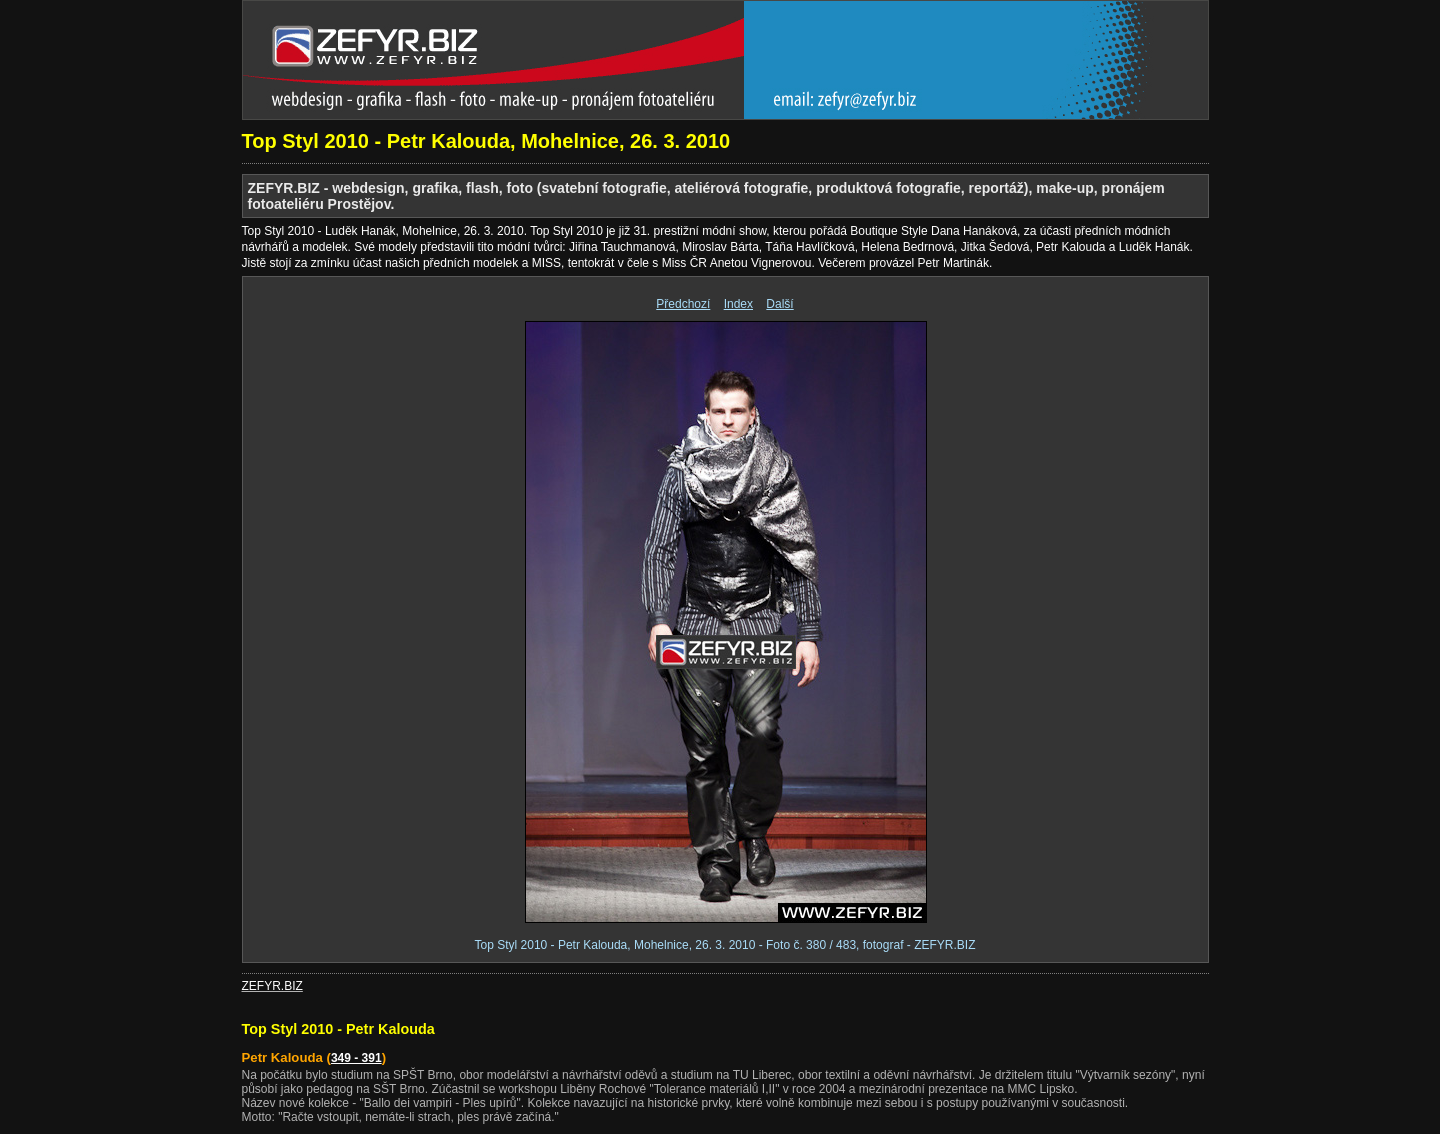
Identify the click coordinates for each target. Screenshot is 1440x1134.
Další (779, 304)
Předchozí (683, 304)
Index (738, 304)
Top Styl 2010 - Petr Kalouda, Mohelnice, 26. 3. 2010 (486, 141)
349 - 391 (356, 1058)
